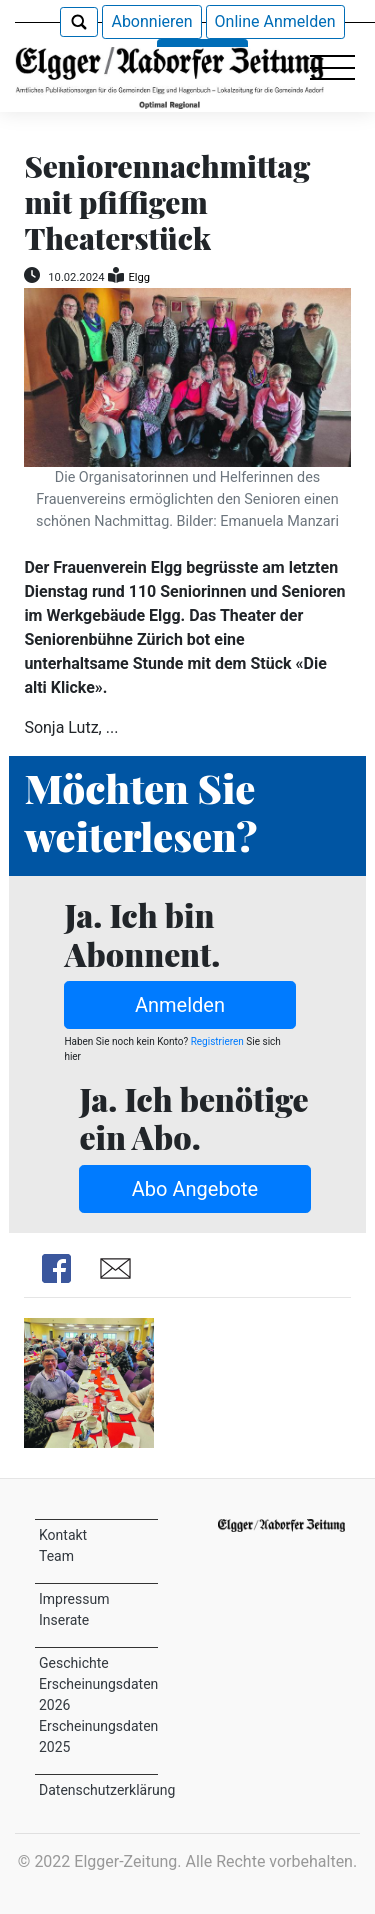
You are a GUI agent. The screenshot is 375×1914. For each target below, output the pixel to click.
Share (56, 1268)
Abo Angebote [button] (195, 1189)
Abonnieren (151, 21)
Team (56, 1556)
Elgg (139, 277)
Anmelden (180, 1005)
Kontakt (63, 1535)
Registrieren (217, 1041)
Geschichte (74, 1663)
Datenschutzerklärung (107, 1790)
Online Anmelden (275, 21)
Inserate (64, 1620)
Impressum (74, 1599)
